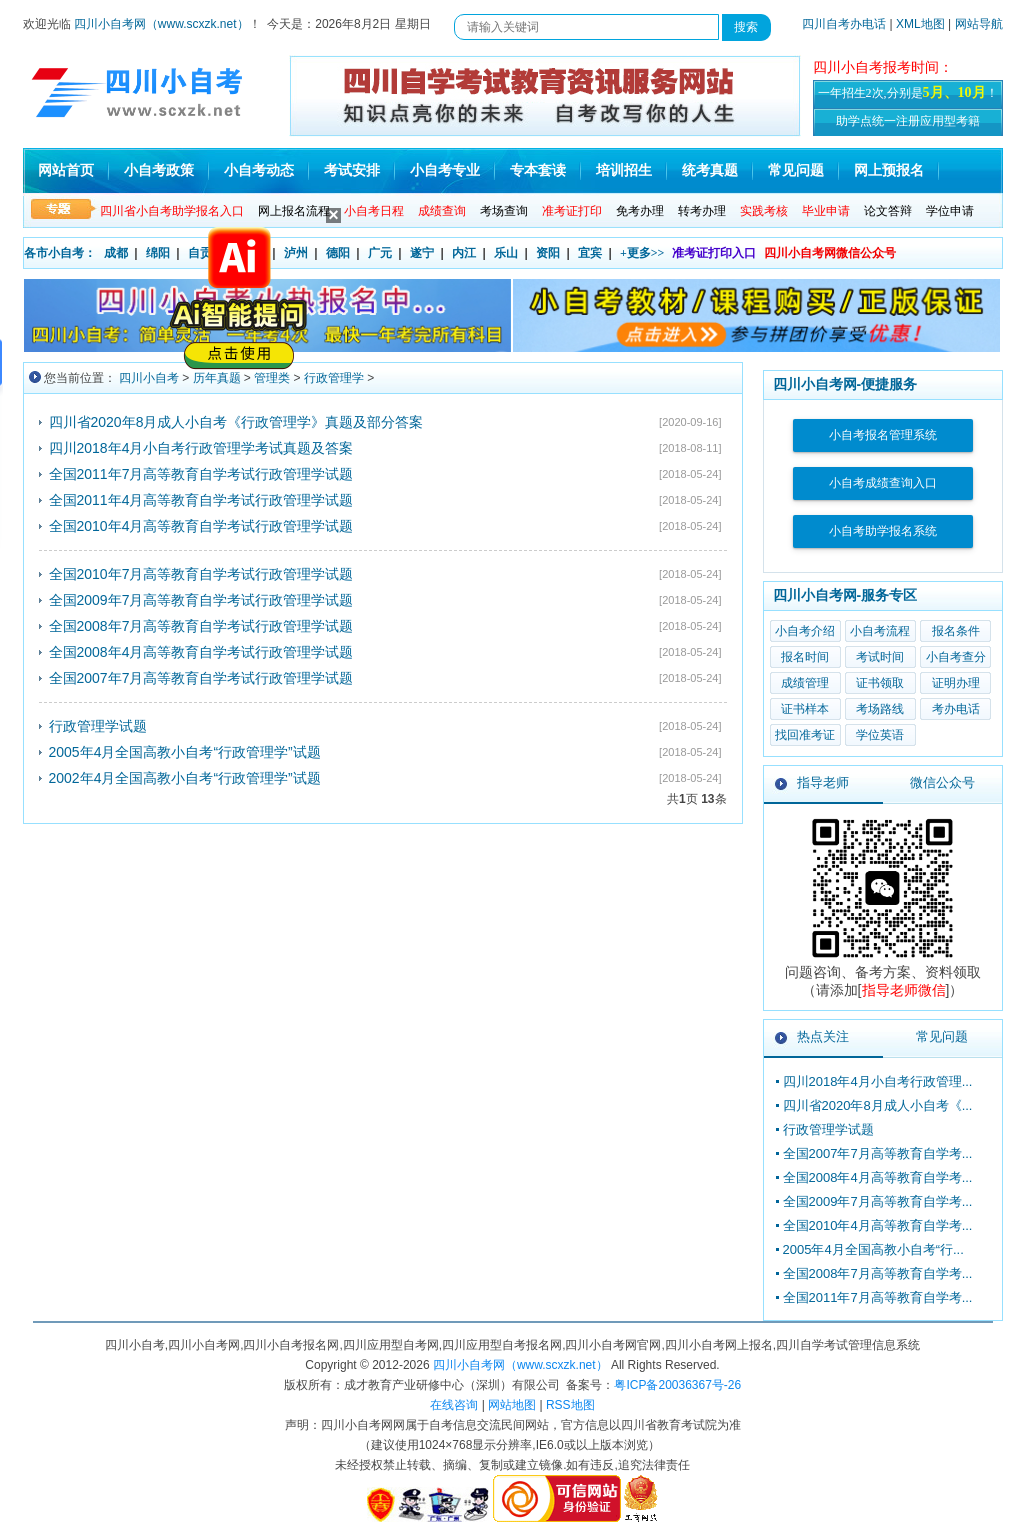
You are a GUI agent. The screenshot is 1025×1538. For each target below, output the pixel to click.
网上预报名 (889, 170)
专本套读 (538, 170)
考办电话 (956, 709)
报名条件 (956, 631)
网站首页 (66, 170)
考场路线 (880, 709)
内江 (464, 253)
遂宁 (422, 253)
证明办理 (956, 683)
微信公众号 (942, 782)
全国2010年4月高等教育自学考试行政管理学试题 (201, 526)
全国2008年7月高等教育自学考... (878, 1273)
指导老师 (823, 782)
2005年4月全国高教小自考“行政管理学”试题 (185, 752)
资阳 (548, 253)
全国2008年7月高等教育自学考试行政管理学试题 (201, 626)
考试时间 (880, 657)
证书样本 (805, 709)
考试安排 (352, 170)
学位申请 (950, 211)
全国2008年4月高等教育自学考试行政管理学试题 (201, 652)
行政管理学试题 (98, 726)
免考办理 (640, 211)
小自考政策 (159, 170)
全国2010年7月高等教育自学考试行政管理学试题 (201, 574)
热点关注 (823, 1036)
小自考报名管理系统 (883, 435)
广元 (380, 253)
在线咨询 (454, 1405)
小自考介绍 (805, 631)
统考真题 (710, 170)
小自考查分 (956, 657)
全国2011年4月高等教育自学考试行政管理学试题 (201, 500)
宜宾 (590, 253)
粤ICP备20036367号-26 (677, 1385)
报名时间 (805, 657)
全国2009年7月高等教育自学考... (878, 1201)
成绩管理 (805, 683)
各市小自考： (60, 253)
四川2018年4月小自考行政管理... (878, 1081)
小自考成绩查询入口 (883, 483)
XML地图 (920, 24)
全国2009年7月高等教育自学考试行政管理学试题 (201, 600)
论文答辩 (888, 211)
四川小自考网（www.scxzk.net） (161, 24)
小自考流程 (880, 631)
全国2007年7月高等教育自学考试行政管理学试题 (201, 678)
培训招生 (624, 170)
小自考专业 (445, 170)
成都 (116, 253)
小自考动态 (259, 170)
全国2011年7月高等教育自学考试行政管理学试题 (201, 474)
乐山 (506, 253)
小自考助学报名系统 (883, 531)
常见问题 (796, 170)
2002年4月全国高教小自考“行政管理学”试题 (185, 778)
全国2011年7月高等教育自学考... (878, 1297)
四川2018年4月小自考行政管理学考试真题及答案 (201, 448)
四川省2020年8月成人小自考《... (878, 1105)
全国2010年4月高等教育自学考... (878, 1225)
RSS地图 (570, 1405)
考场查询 (504, 211)
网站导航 (979, 24)
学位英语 (880, 735)
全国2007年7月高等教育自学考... (878, 1153)
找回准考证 (805, 735)
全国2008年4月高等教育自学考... (878, 1177)
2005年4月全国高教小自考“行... (873, 1249)
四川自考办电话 (844, 24)
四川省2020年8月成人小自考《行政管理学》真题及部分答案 (236, 422)
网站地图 (512, 1405)
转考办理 (702, 211)
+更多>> (642, 253)
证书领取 (880, 683)
